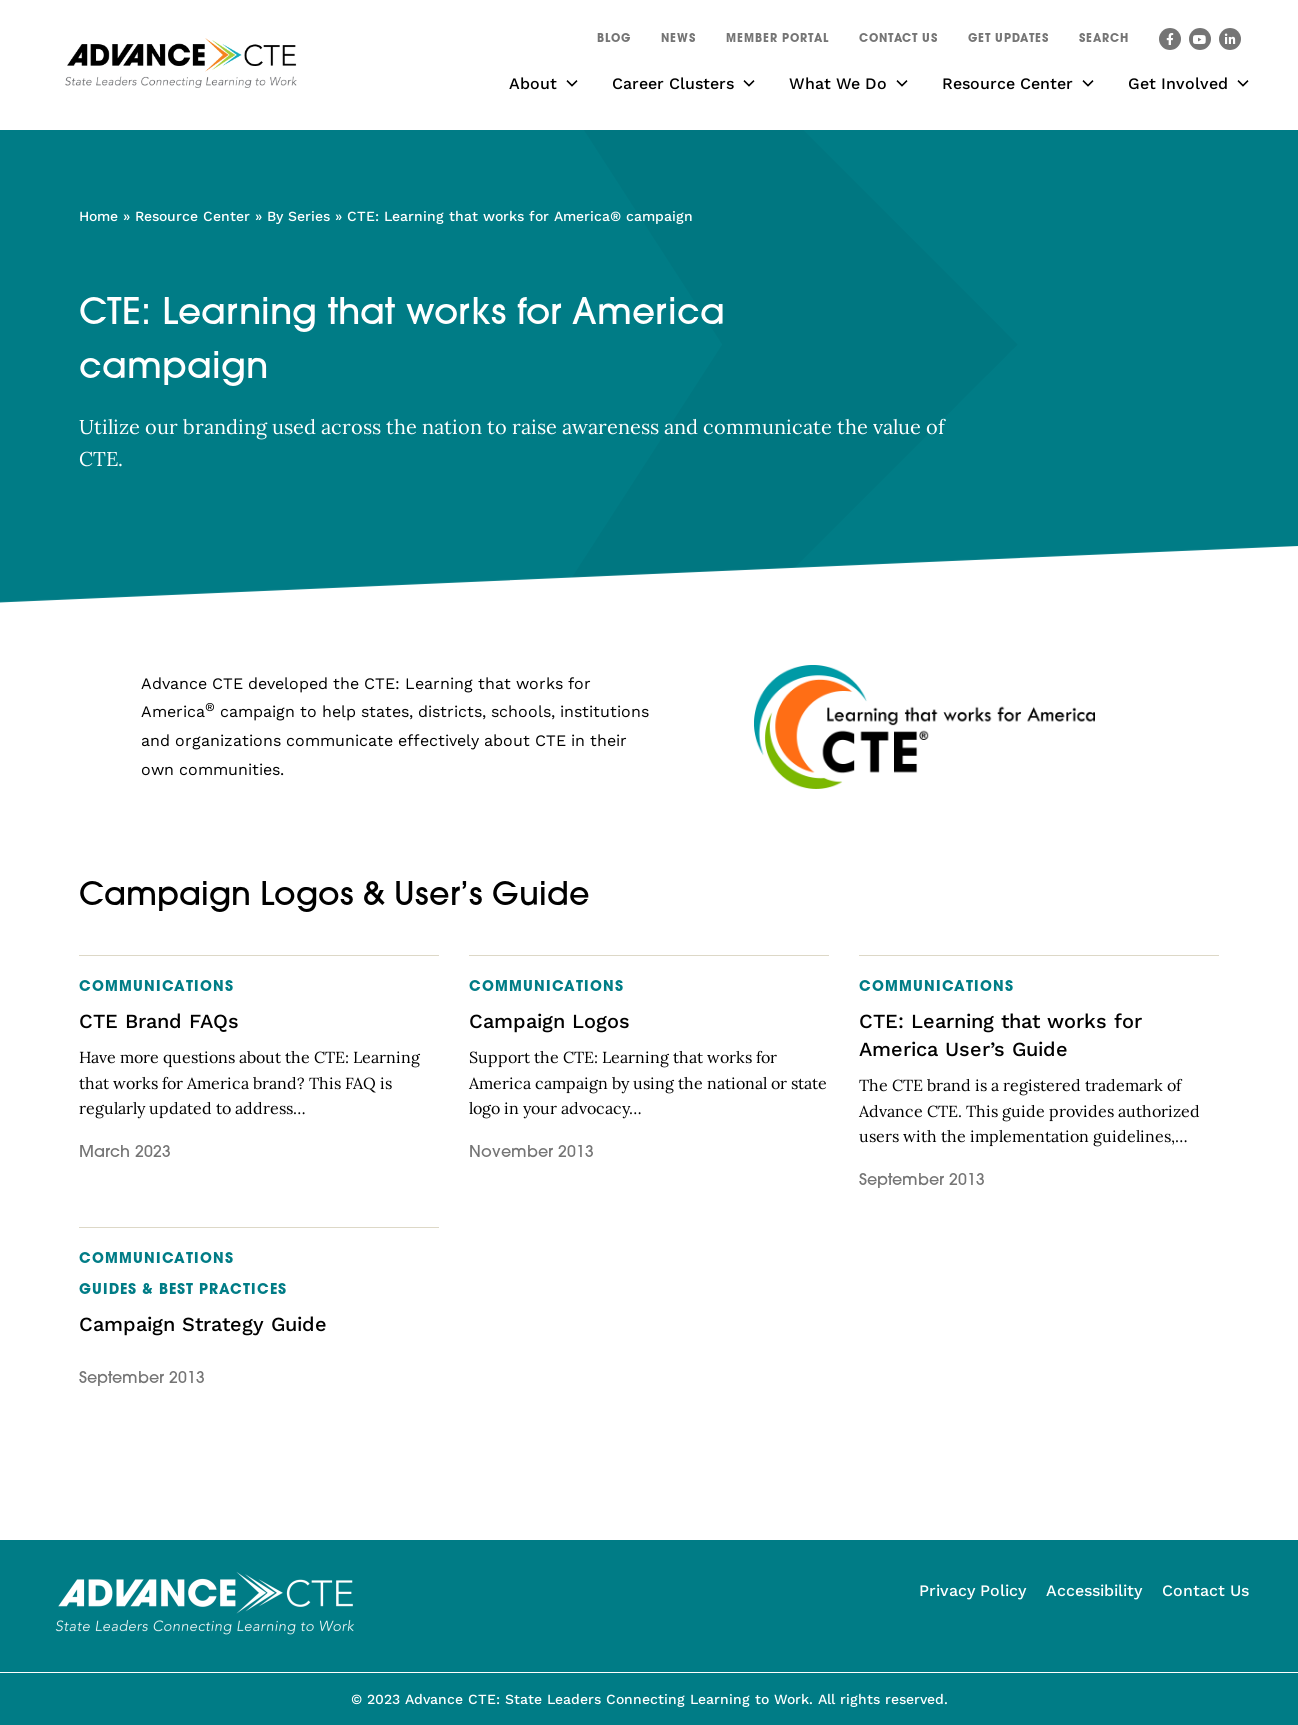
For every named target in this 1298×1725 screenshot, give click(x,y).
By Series (298, 216)
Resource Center (192, 216)
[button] (1104, 42)
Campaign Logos (549, 1021)
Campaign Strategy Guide (203, 1324)
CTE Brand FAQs (159, 1021)
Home (98, 216)
